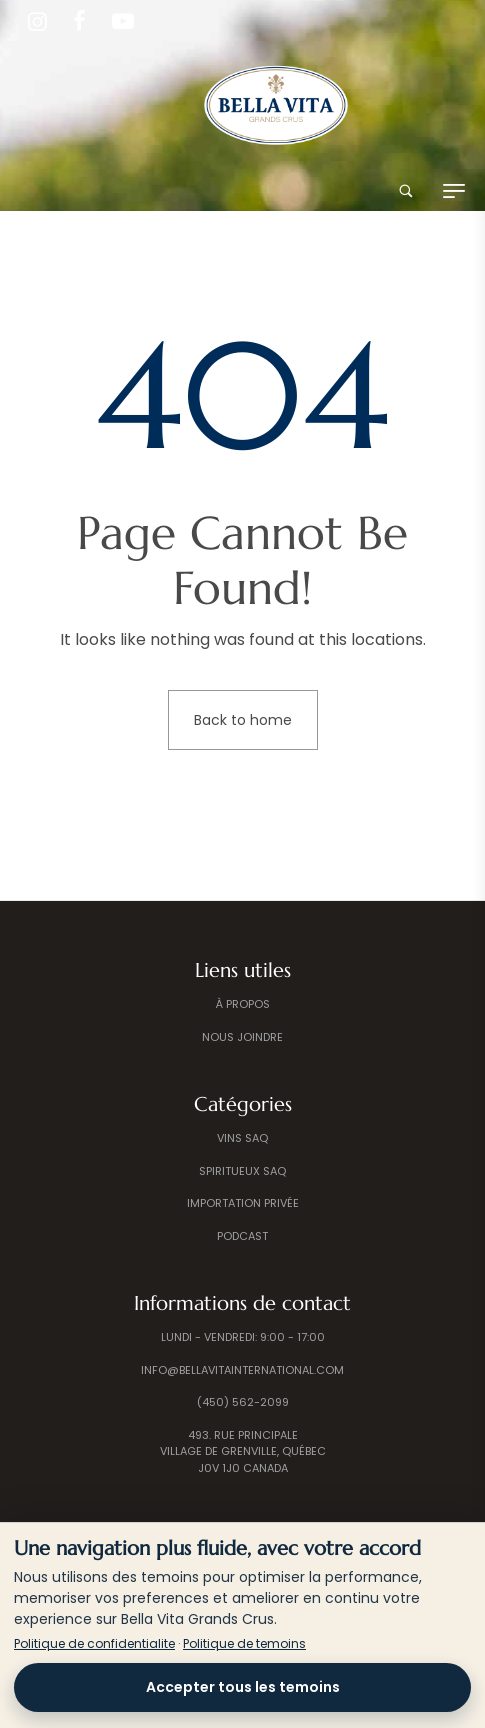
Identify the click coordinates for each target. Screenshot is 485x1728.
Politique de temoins (244, 1643)
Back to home (243, 720)
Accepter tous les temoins (243, 1687)
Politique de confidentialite (94, 1643)
